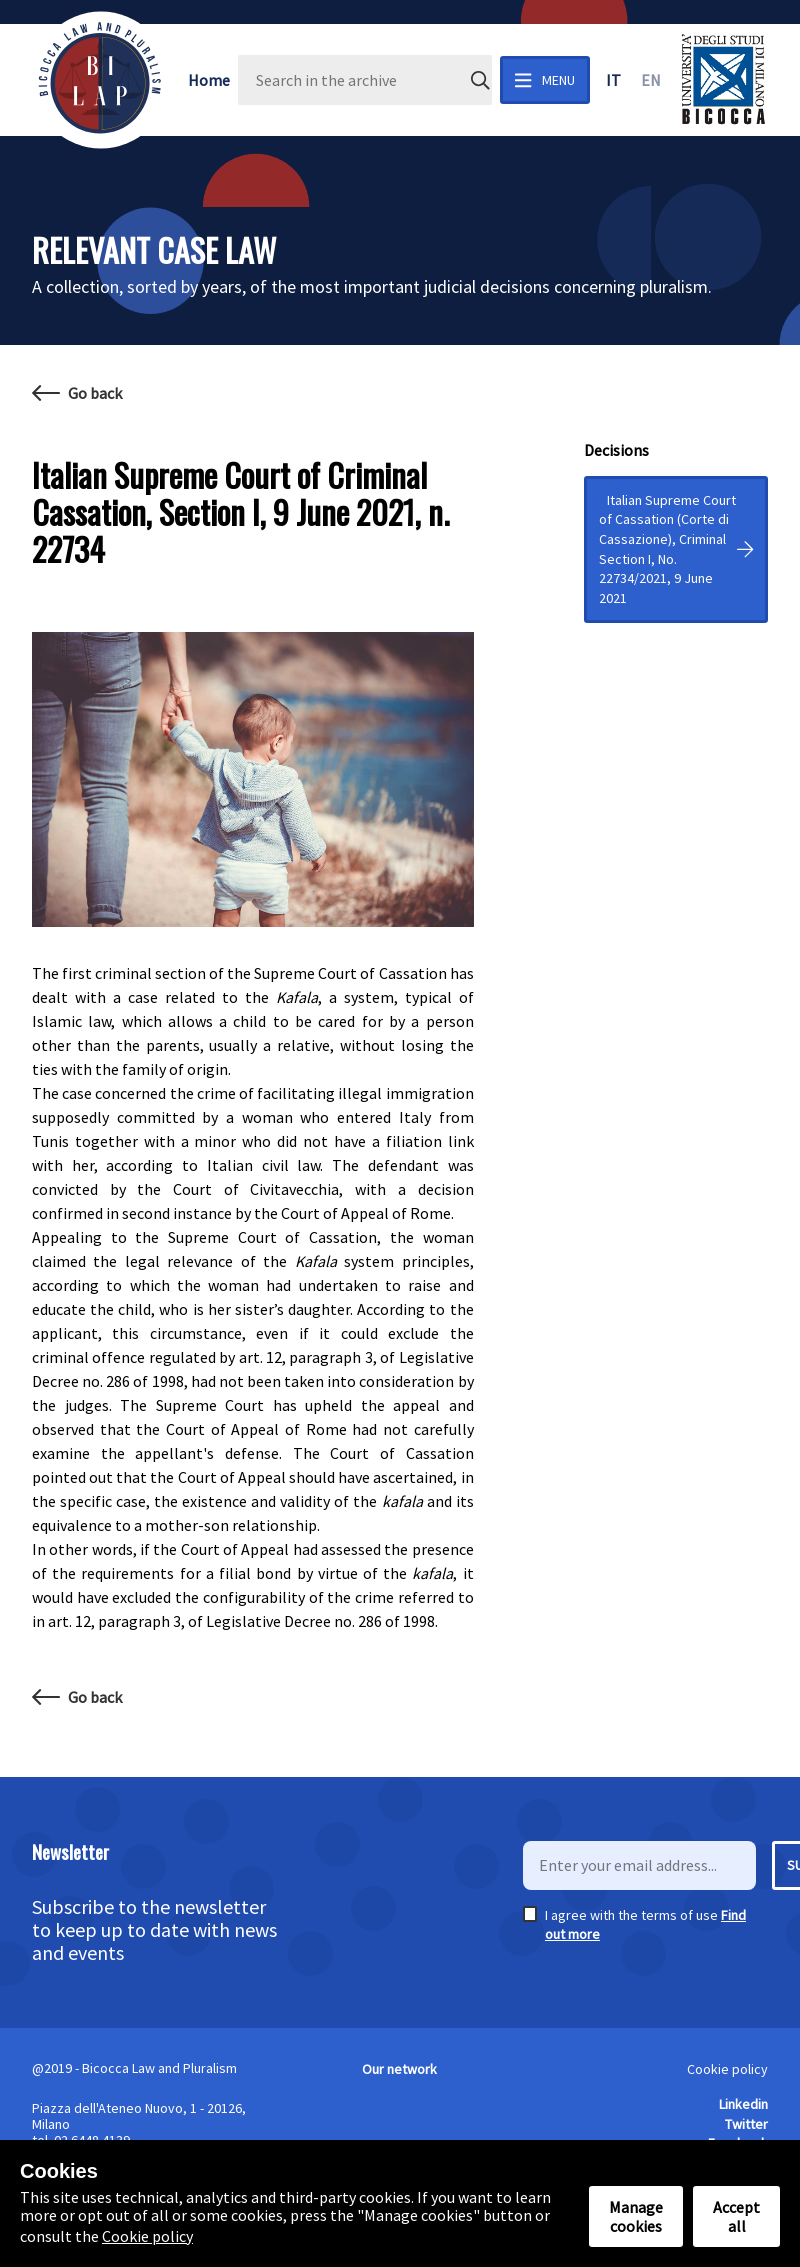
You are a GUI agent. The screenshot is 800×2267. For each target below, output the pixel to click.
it (613, 80)
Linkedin (743, 2104)
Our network (399, 2069)
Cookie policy (727, 2069)
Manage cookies (636, 2216)
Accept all (736, 2216)
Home (209, 80)
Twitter (746, 2124)
